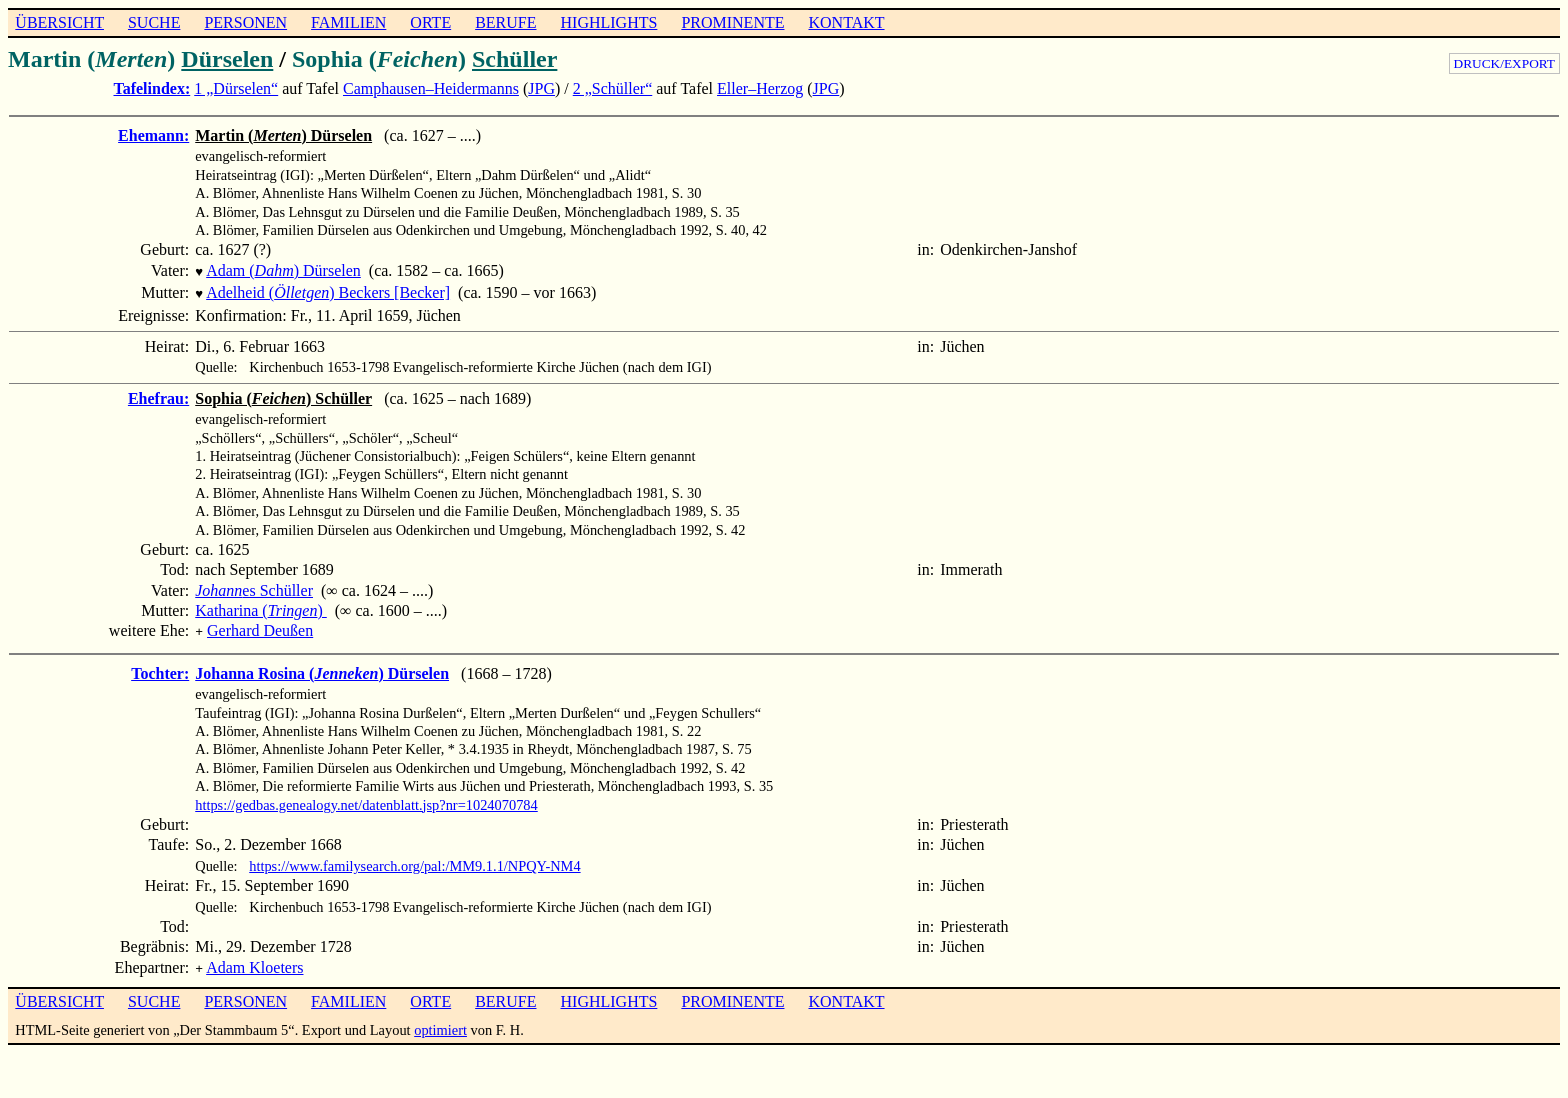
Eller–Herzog (760, 88)
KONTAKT (846, 22)
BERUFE (505, 22)
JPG (541, 88)
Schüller (514, 59)
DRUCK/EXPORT (1504, 63)
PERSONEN (245, 22)
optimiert (440, 1022)
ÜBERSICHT (59, 22)
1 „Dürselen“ (236, 88)
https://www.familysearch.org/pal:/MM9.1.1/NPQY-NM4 (414, 860)
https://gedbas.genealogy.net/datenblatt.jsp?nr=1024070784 (366, 799)
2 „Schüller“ (613, 88)
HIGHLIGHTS (609, 22)
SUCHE (154, 22)
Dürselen (227, 59)
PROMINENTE (732, 22)
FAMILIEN (348, 22)
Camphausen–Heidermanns (431, 88)
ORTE (430, 22)
